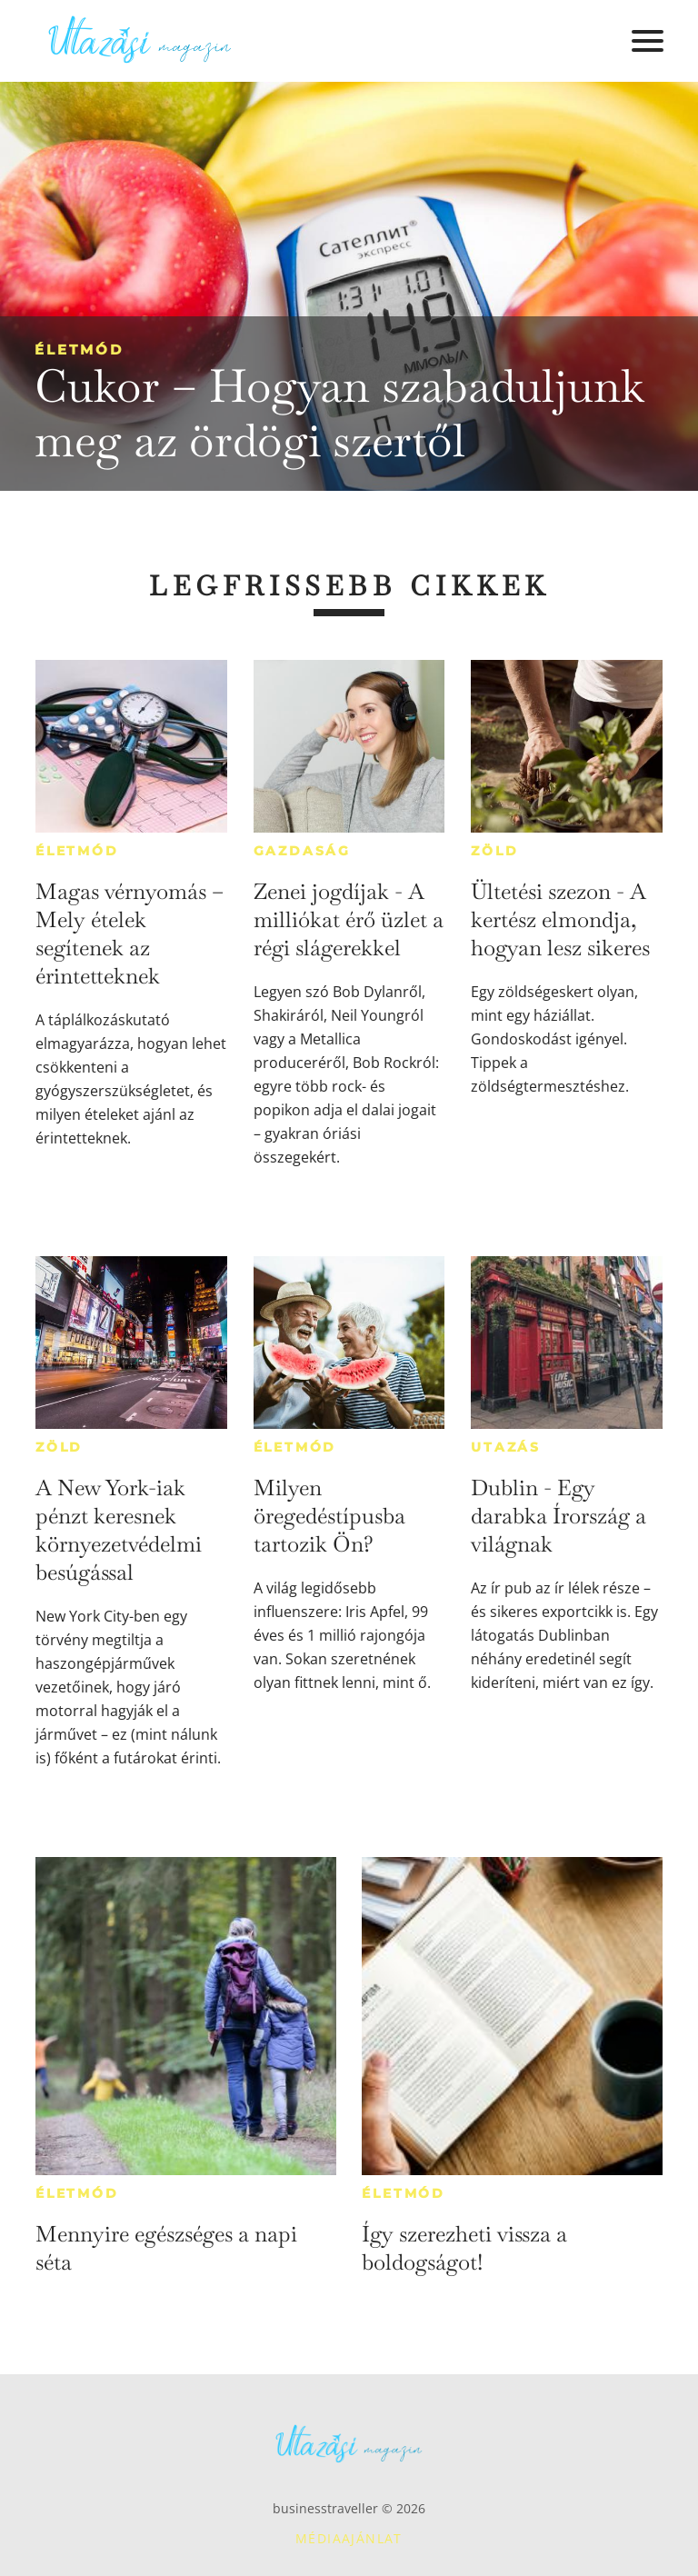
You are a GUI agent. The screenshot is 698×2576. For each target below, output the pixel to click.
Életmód (79, 349)
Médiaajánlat (349, 2538)
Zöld (494, 851)
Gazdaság (302, 851)
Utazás (506, 1447)
